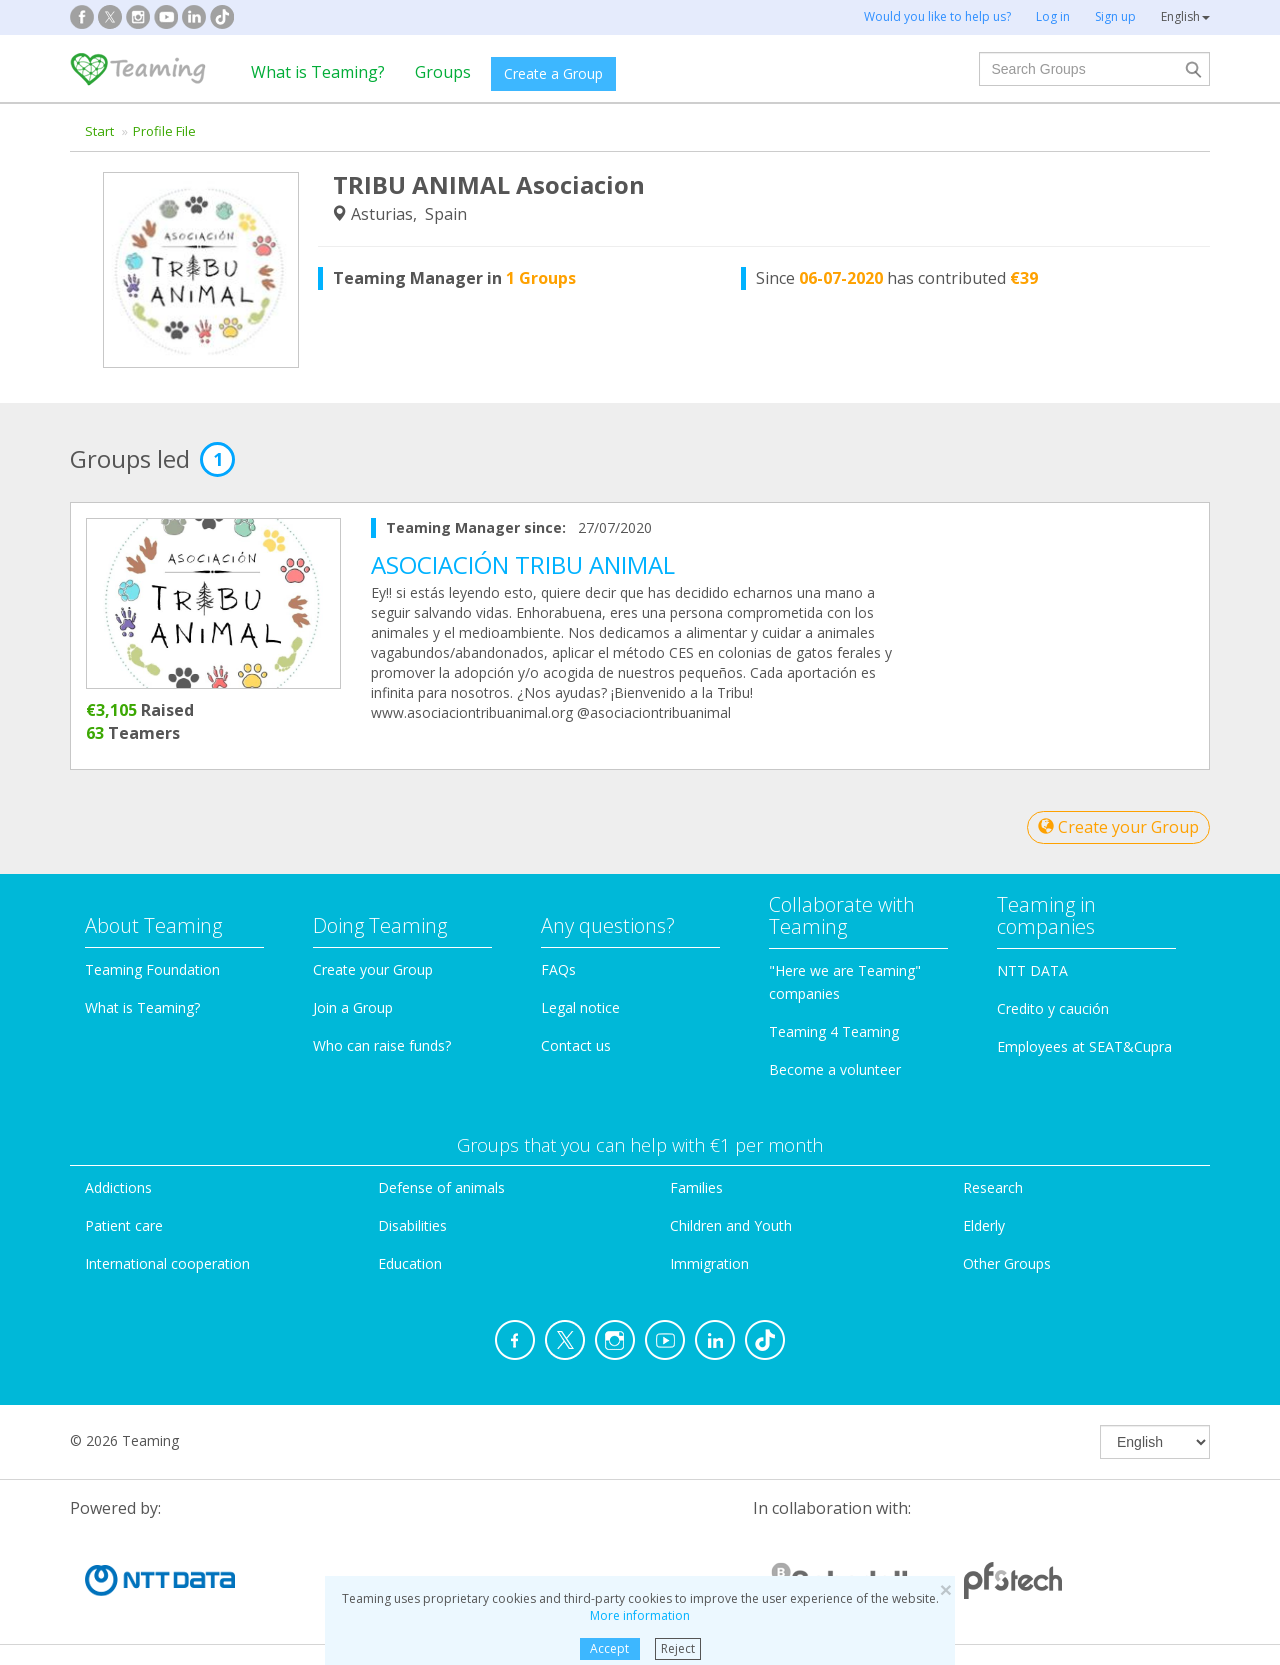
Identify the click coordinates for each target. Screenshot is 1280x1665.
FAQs (558, 969)
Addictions (118, 1187)
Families (696, 1187)
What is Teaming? (318, 72)
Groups (443, 72)
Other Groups (1007, 1263)
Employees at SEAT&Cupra (1084, 1046)
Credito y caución (1053, 1008)
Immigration (709, 1263)
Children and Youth (731, 1225)
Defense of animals (441, 1187)
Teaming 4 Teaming (834, 1031)
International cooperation (167, 1263)
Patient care (124, 1225)
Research (993, 1187)
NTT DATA (1032, 970)
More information (640, 1615)
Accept (609, 1648)
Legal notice (580, 1007)
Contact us (576, 1045)
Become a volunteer (835, 1069)
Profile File (164, 131)
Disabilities (412, 1225)
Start (99, 131)
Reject (678, 1648)
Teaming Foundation (152, 969)
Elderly (984, 1225)
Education (410, 1263)
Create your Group (1118, 827)
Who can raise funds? (382, 1045)
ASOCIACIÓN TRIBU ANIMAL (523, 564)
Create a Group (553, 73)
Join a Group (353, 1007)
